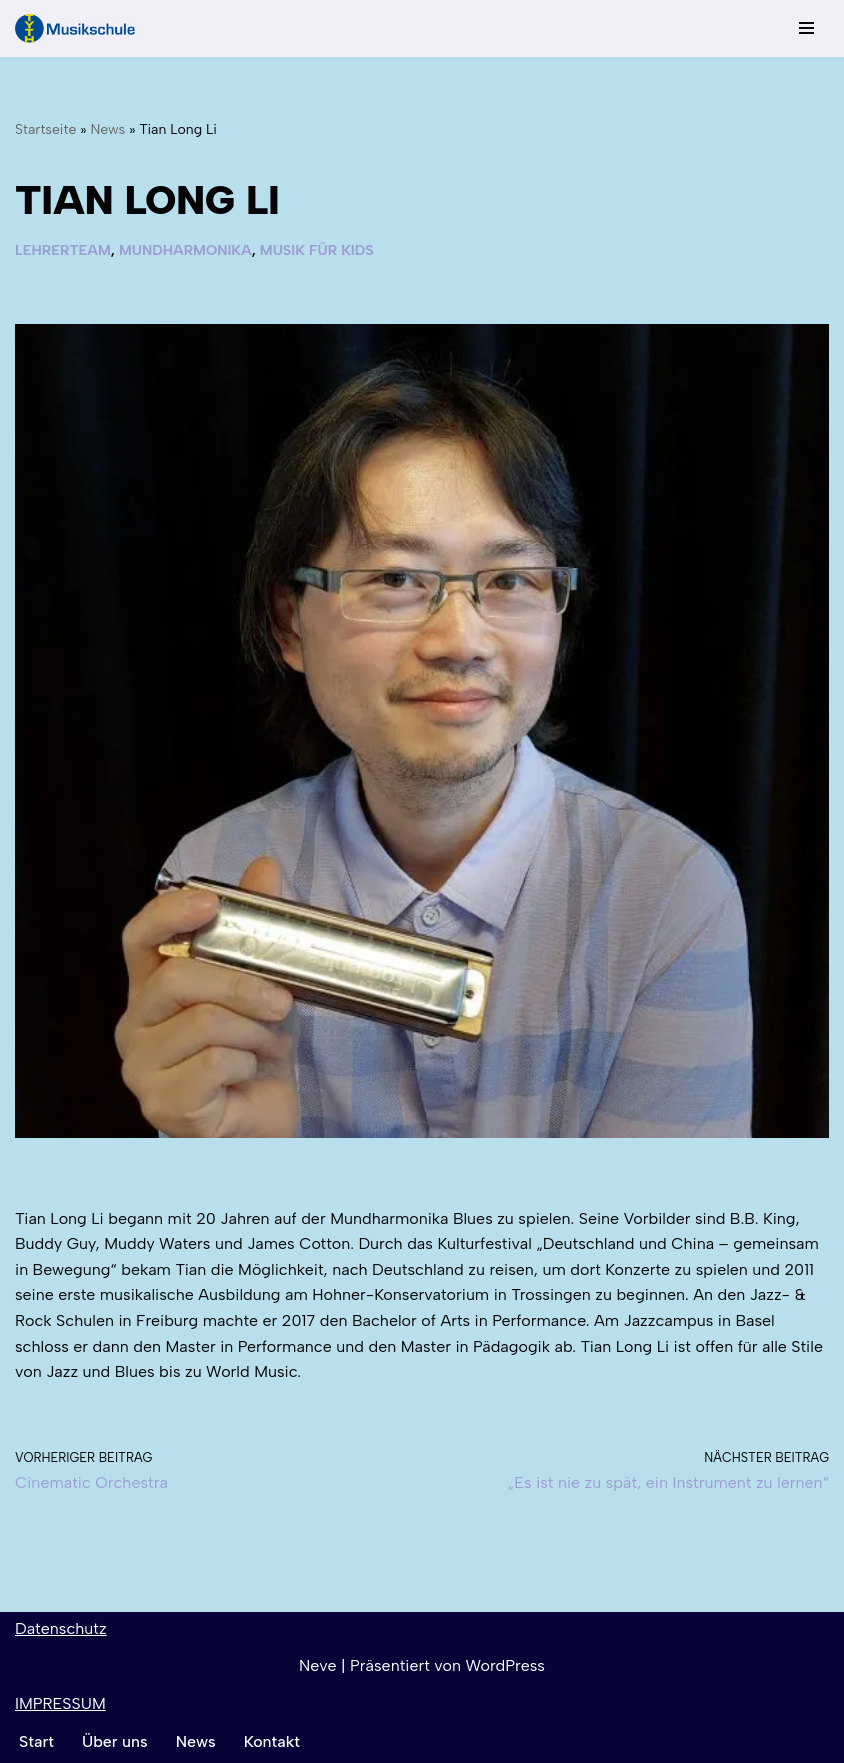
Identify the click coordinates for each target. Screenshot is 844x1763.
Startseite (45, 129)
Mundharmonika (185, 250)
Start (36, 1741)
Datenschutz (61, 1628)
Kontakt (272, 1741)
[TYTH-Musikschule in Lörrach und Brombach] (75, 28)
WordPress (505, 1665)
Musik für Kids (317, 250)
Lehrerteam (63, 250)
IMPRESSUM (60, 1703)
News (107, 129)
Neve (317, 1665)
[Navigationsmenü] (806, 28)
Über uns (115, 1741)
